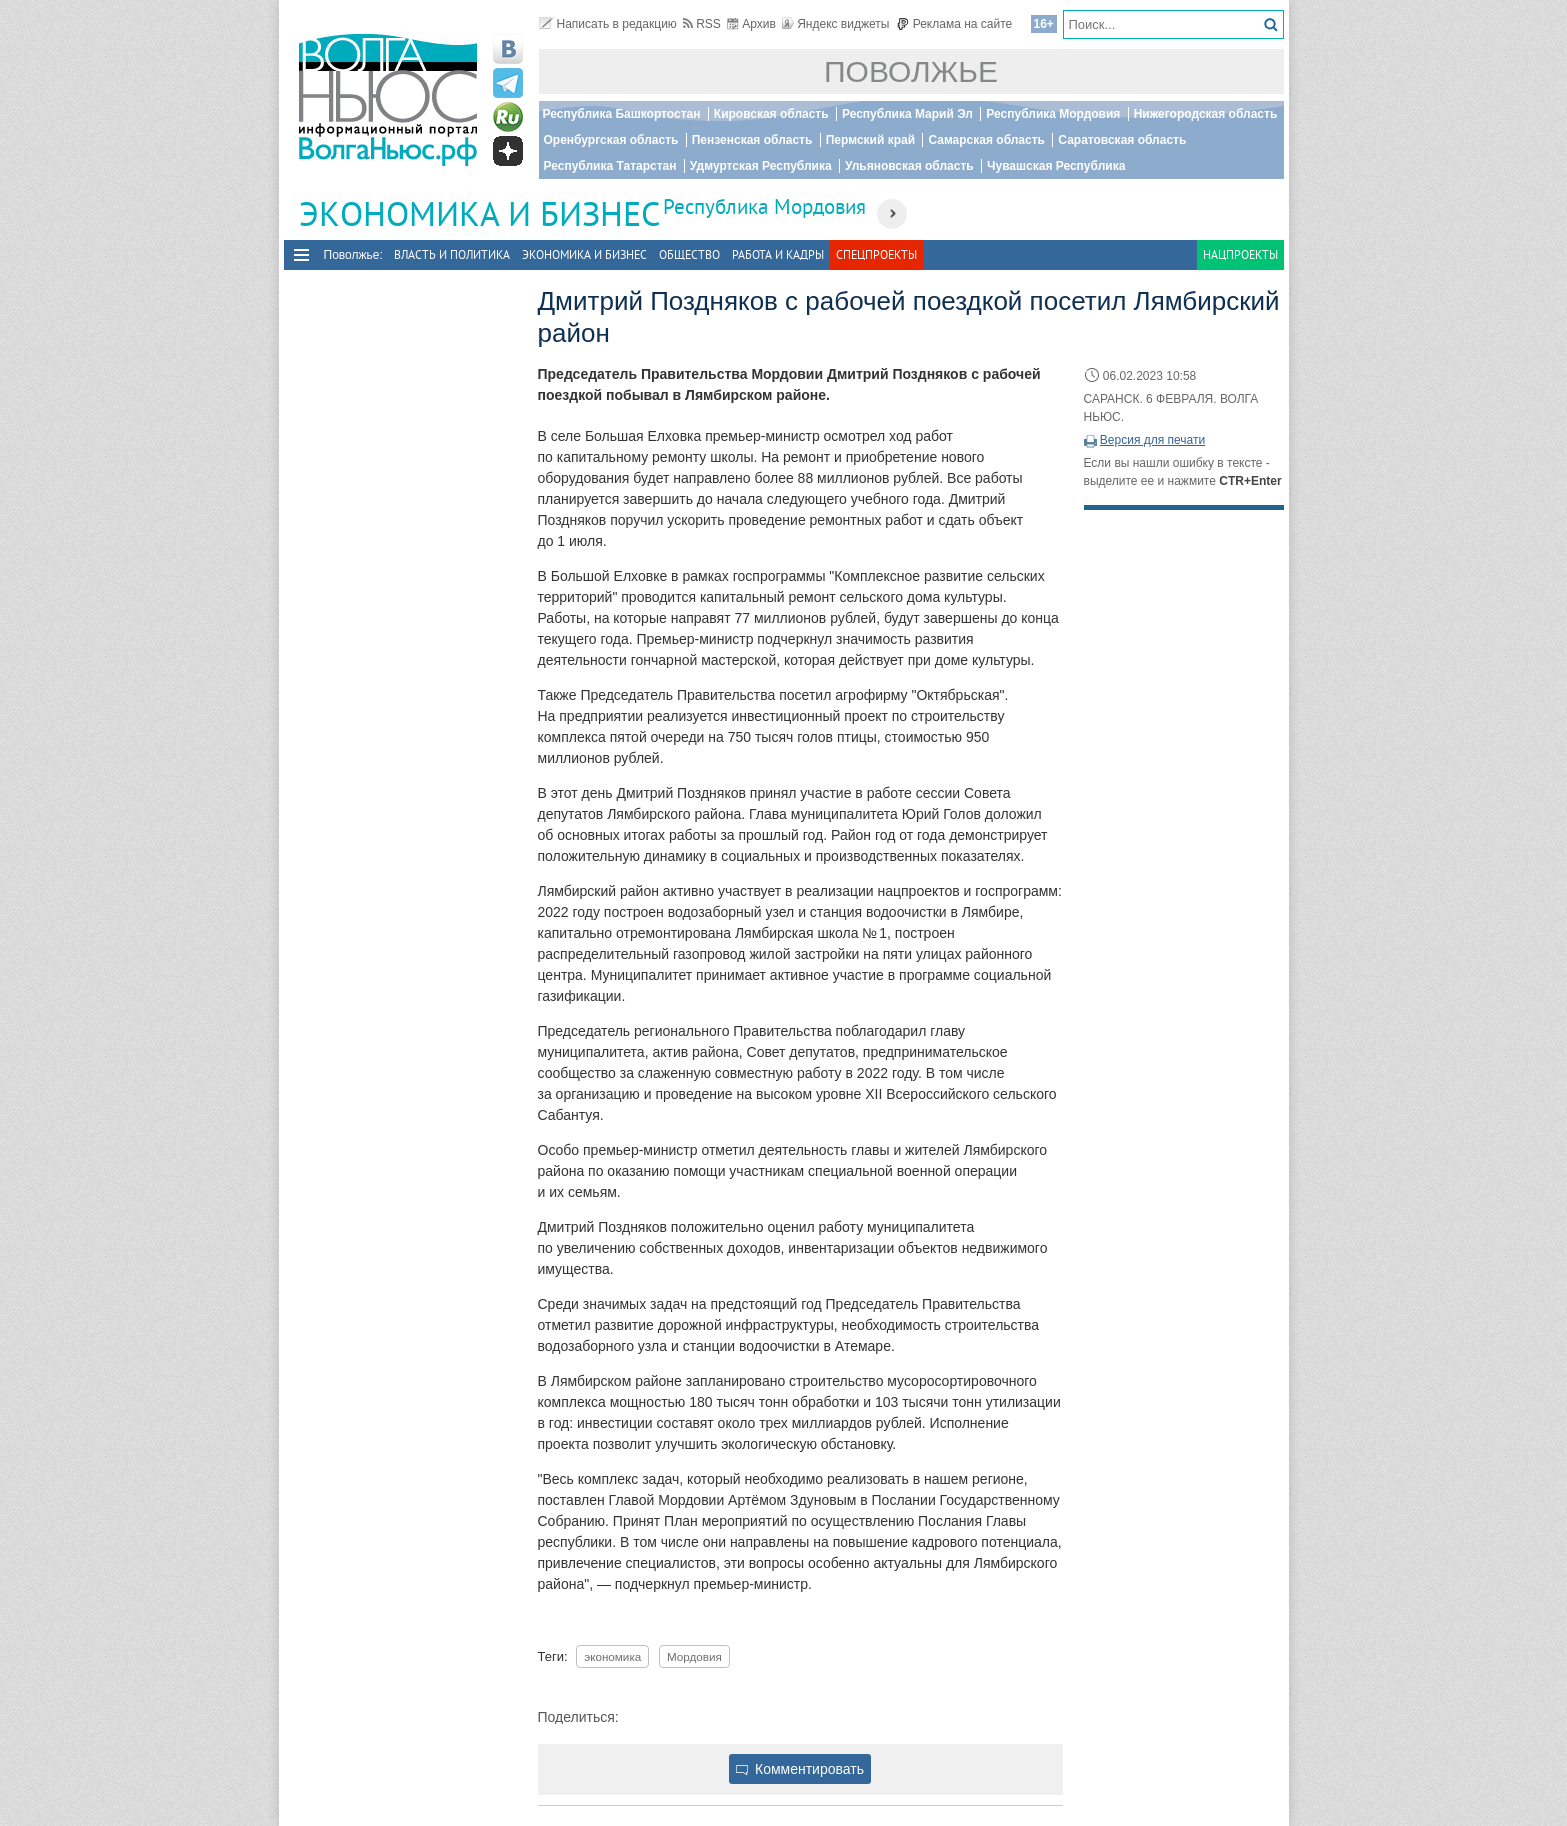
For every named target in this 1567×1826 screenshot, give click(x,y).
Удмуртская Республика (761, 166)
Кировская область (771, 114)
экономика (612, 1656)
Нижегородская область (1206, 114)
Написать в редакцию (608, 24)
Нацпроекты (1240, 254)
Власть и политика (452, 254)
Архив (751, 24)
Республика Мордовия (1053, 114)
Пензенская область (752, 140)
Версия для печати (1152, 440)
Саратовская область (1122, 140)
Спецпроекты (876, 254)
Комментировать (800, 1769)
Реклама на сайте (954, 24)
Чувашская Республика (1056, 166)
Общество (689, 254)
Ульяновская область (909, 166)
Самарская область (986, 140)
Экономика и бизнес (584, 254)
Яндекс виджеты (835, 24)
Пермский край (870, 140)
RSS (702, 24)
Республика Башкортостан (622, 114)
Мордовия (694, 1656)
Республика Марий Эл (907, 114)
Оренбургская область (611, 140)
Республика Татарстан (610, 166)
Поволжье (911, 71)
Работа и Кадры (778, 254)
